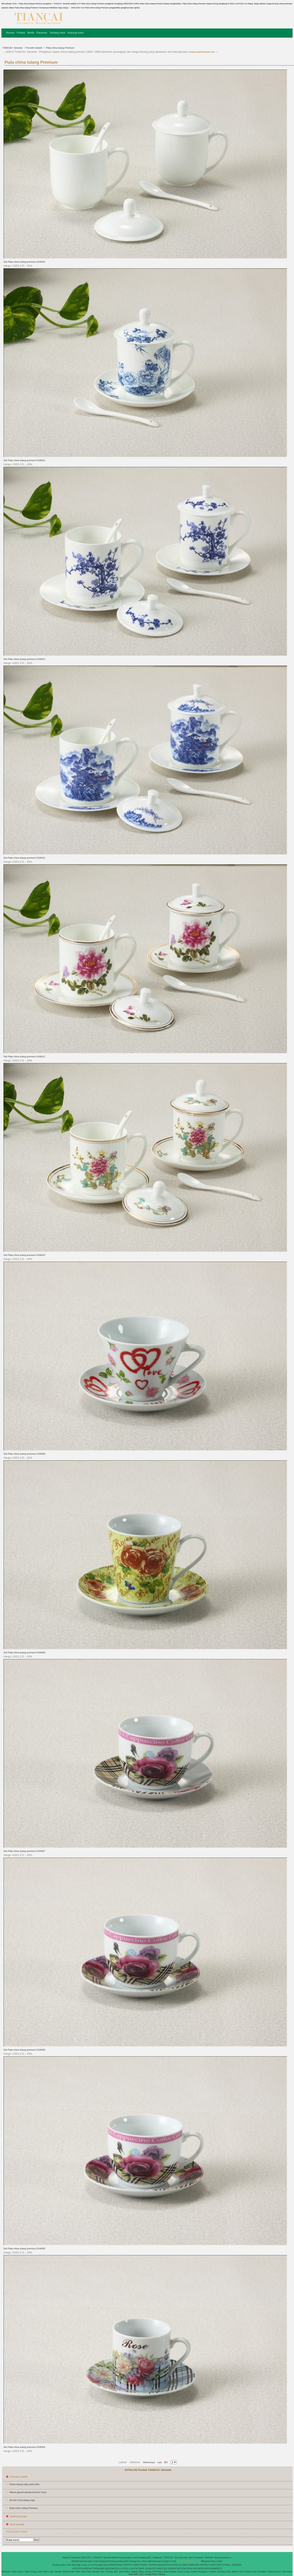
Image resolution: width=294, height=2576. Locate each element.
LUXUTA (133, 2568)
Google (99, 2565)
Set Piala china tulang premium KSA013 (24, 659)
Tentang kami (57, 32)
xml (93, 2565)
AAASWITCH (164, 2565)
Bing (105, 2565)
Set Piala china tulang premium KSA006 (24, 2050)
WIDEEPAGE (115, 2565)
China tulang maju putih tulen (24, 2484)
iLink (68, 2565)
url (82, 2565)
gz (85, 2565)
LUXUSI (124, 2568)
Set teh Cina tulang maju (22, 2500)
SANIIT (144, 2565)
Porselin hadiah (34, 48)
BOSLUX (176, 2565)
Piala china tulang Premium (59, 48)
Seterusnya (149, 2462)
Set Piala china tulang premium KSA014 (24, 460)
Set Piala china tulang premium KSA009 (24, 1454)
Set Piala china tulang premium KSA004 (24, 2447)
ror (88, 2565)
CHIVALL (226, 2565)
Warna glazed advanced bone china (28, 2492)
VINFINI (152, 2565)
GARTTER (215, 2565)
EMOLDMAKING (190, 2565)
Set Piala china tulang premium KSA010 (24, 1255)
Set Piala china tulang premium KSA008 (24, 1652)
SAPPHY (205, 2565)
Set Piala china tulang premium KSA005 (24, 2248)
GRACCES (161, 2568)
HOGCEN (77, 2568)
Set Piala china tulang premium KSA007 (24, 1851)
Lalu (158, 2462)
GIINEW (172, 2568)
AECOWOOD (112, 2568)
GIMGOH (237, 2565)
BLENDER (199, 2568)
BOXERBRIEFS (213, 2568)
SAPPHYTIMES (131, 2565)
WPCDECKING (185, 2568)
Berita (30, 32)
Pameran (41, 32)
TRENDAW (98, 2568)
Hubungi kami (75, 32)
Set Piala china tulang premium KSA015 (24, 262)
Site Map (76, 2565)
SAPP (141, 2568)
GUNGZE (150, 2568)
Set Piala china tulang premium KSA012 (24, 858)
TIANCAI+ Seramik (12, 48)
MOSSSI (87, 2568)
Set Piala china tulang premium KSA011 (24, 1056)
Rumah (10, 32)
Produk (21, 32)
